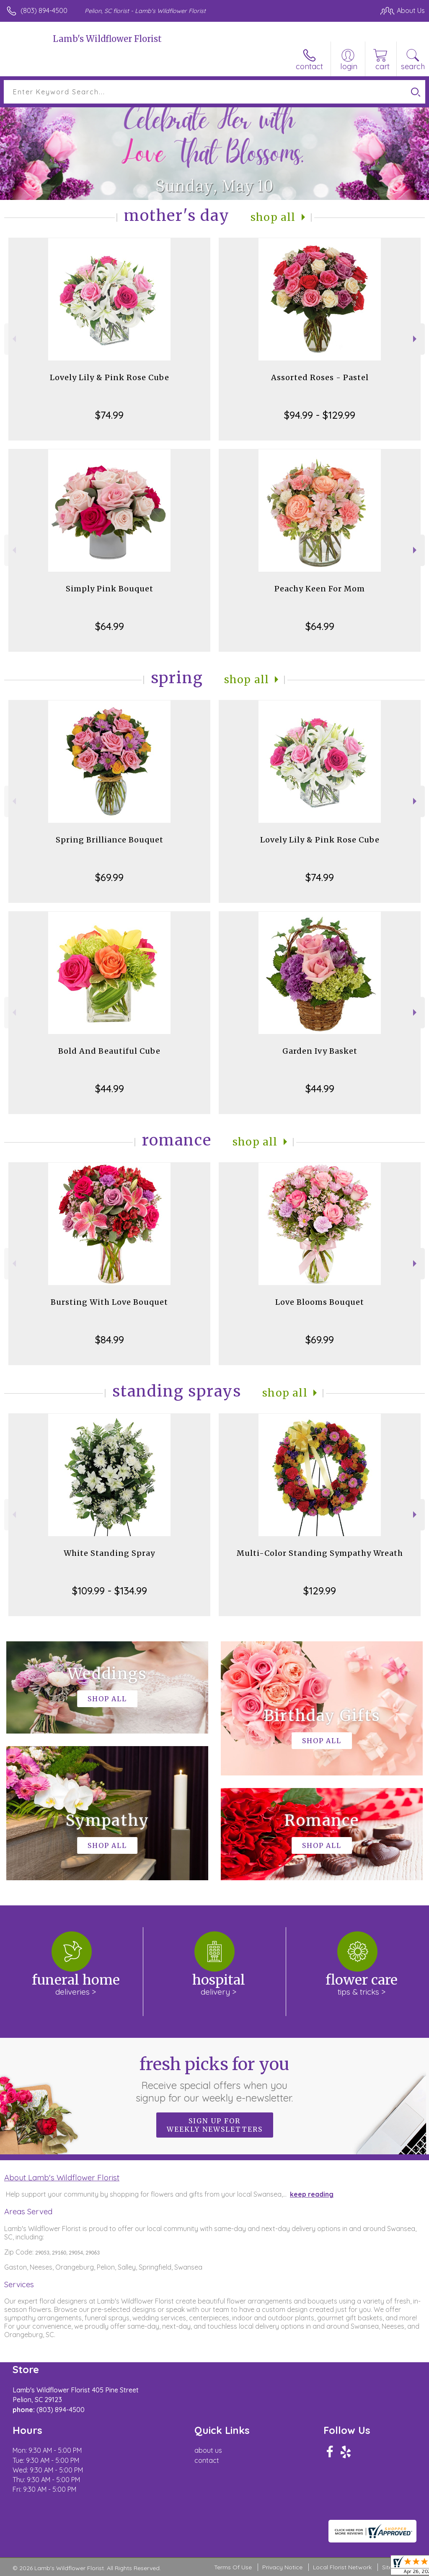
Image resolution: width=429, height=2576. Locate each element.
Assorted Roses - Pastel (320, 377)
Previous (13, 339)
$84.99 (109, 1339)
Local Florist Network (342, 2567)
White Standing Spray (109, 1553)
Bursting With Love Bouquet (109, 1302)
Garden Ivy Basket (319, 1051)
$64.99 (109, 626)
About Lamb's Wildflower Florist (61, 2177)
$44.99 (109, 1088)
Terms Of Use (233, 2567)
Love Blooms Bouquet (319, 1302)
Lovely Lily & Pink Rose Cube (109, 377)
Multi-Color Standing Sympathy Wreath (320, 1553)
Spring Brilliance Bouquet (109, 840)
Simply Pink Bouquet (109, 588)
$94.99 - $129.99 (319, 415)
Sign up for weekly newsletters (215, 2125)
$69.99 (109, 877)
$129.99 (319, 1590)
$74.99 (109, 415)
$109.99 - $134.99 (109, 1590)
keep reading (311, 2194)
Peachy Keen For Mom (319, 588)
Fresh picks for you (215, 2079)
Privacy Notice (282, 2567)
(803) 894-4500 (44, 10)
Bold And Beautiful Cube (109, 1051)
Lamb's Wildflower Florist (107, 39)
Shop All (273, 217)
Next (416, 339)
